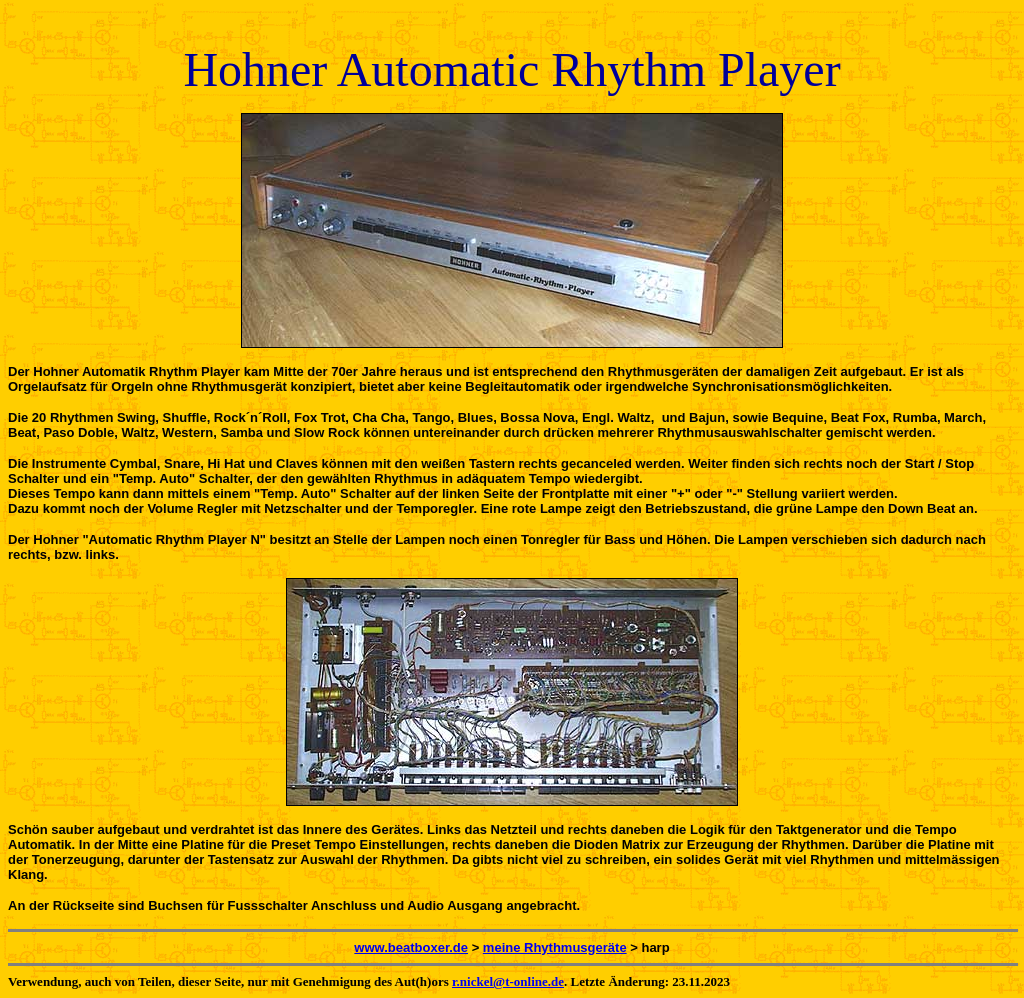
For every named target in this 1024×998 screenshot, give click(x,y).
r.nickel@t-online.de (508, 981)
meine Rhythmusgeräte (555, 947)
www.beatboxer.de (411, 947)
